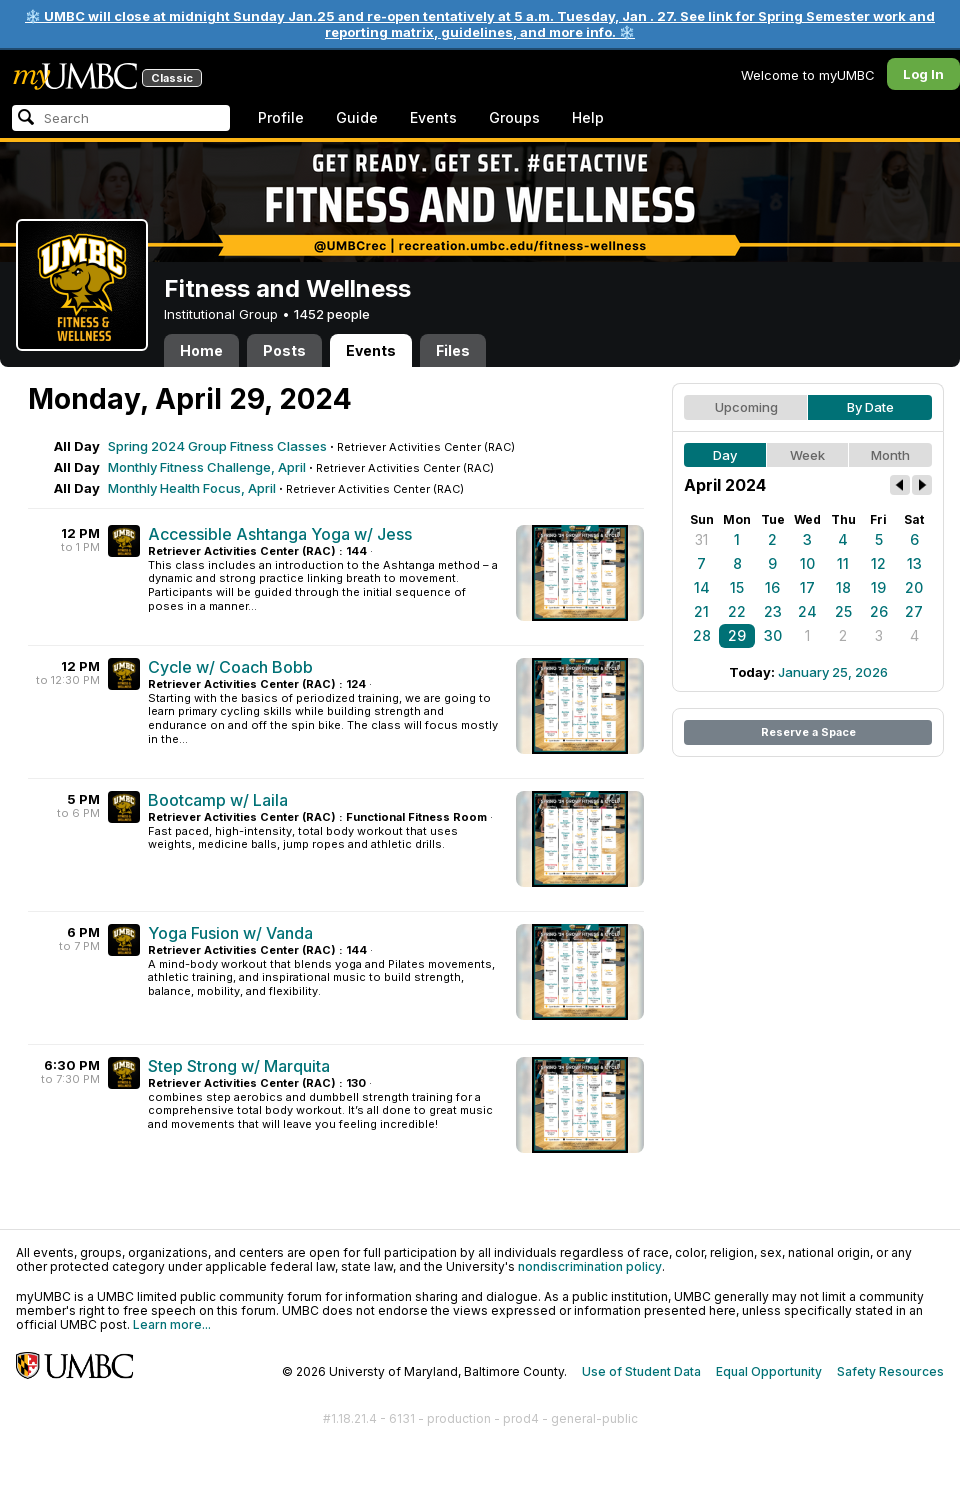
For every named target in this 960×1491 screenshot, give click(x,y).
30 (773, 635)
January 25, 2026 (833, 672)
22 (737, 611)
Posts (284, 350)
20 (914, 587)
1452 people (332, 314)
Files (453, 350)
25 (843, 611)
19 (878, 587)
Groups (514, 117)
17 (807, 587)
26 (879, 611)
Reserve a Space (808, 732)
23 (773, 611)
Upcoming (746, 407)
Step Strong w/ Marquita (239, 1066)
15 (737, 587)
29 (737, 635)
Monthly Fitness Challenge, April (207, 467)
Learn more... (172, 1324)
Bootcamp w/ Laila (218, 800)
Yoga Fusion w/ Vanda (230, 933)
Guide (357, 117)
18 (843, 587)
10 (807, 563)
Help (588, 117)
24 (807, 611)
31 (701, 539)
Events (433, 117)
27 (914, 611)
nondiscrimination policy (590, 1266)
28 (702, 635)
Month (890, 455)
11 (843, 563)
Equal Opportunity (769, 1371)
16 (772, 587)
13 (914, 563)
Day (725, 455)
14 (702, 587)
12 (878, 563)
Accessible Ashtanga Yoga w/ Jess (280, 534)
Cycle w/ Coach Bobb (230, 667)
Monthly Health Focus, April (192, 488)
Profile (281, 117)
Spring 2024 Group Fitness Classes (217, 446)
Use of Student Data (641, 1371)
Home (201, 350)
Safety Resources (890, 1371)
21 (701, 611)
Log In (923, 74)
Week (807, 455)
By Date (870, 407)
